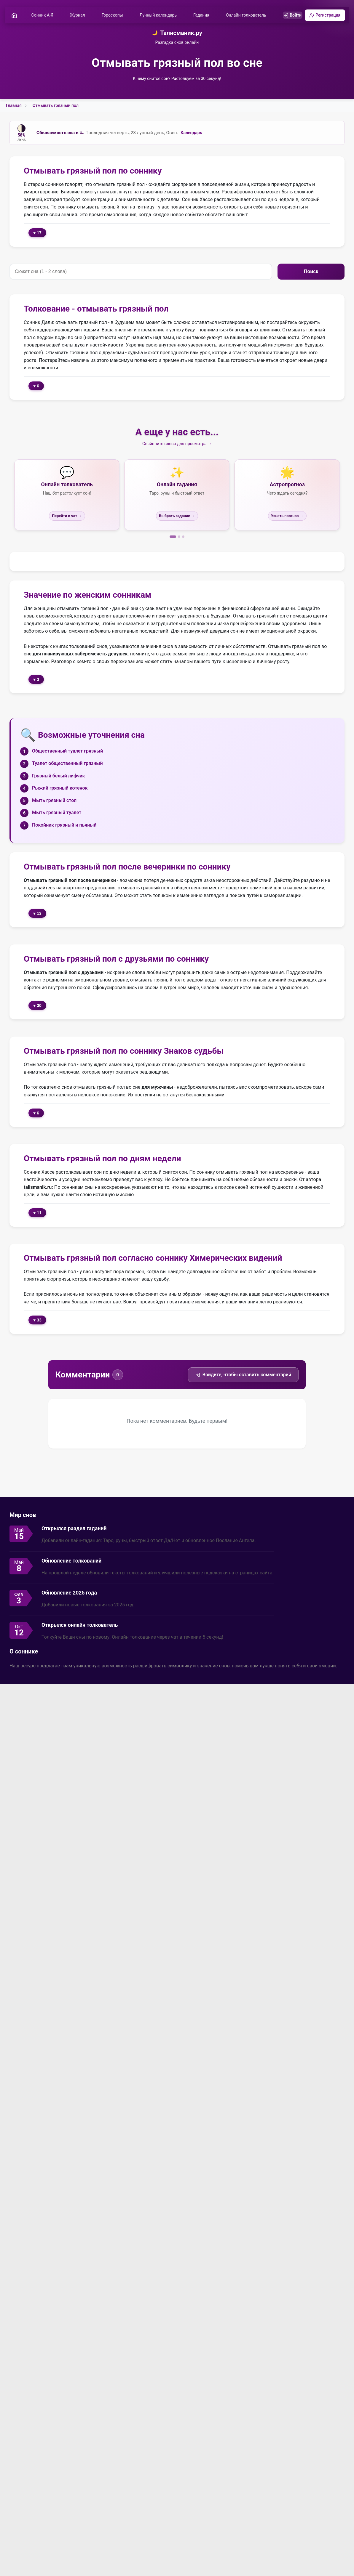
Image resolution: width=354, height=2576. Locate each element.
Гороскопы (114, 15)
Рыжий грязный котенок (60, 789)
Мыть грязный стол (54, 801)
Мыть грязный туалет (56, 814)
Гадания (203, 15)
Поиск (311, 272)
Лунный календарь (159, 15)
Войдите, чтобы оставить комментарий (243, 1376)
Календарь (191, 133)
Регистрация (323, 15)
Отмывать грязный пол (56, 106)
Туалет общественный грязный (67, 764)
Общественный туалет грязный (67, 752)
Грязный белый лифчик (58, 776)
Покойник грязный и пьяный (64, 826)
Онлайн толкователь (248, 15)
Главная (14, 106)
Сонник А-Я (44, 15)
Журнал (79, 15)
